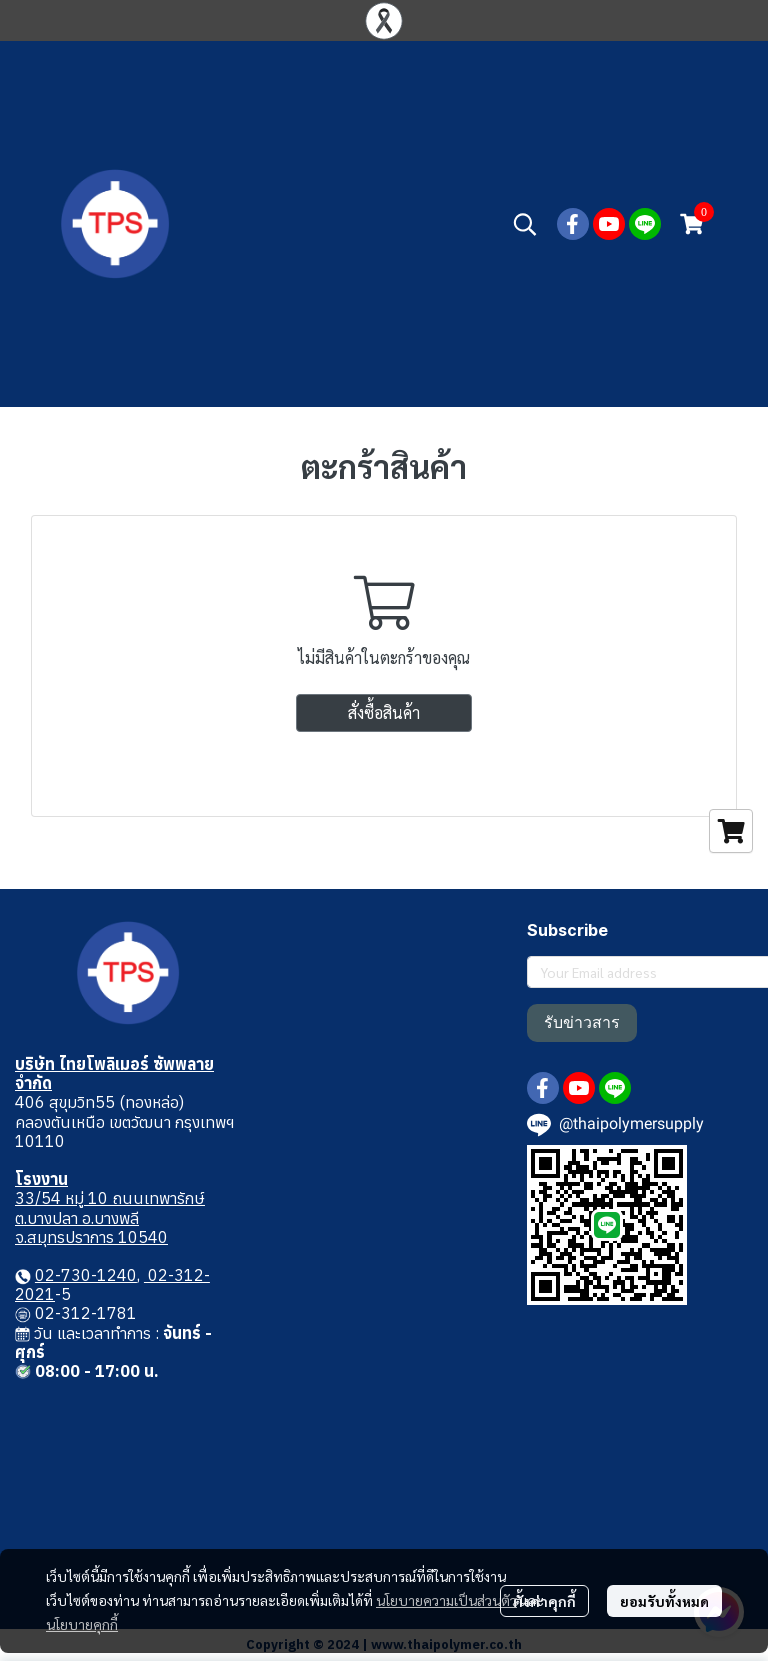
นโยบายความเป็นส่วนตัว (446, 1600)
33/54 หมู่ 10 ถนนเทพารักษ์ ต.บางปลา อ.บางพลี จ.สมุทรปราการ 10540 (110, 1217)
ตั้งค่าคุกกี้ (544, 1601)
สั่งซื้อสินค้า (384, 712)
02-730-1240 (86, 1275)
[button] (525, 224)
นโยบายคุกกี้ (82, 1624)
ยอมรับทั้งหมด (664, 1601)
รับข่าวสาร (582, 1022)
